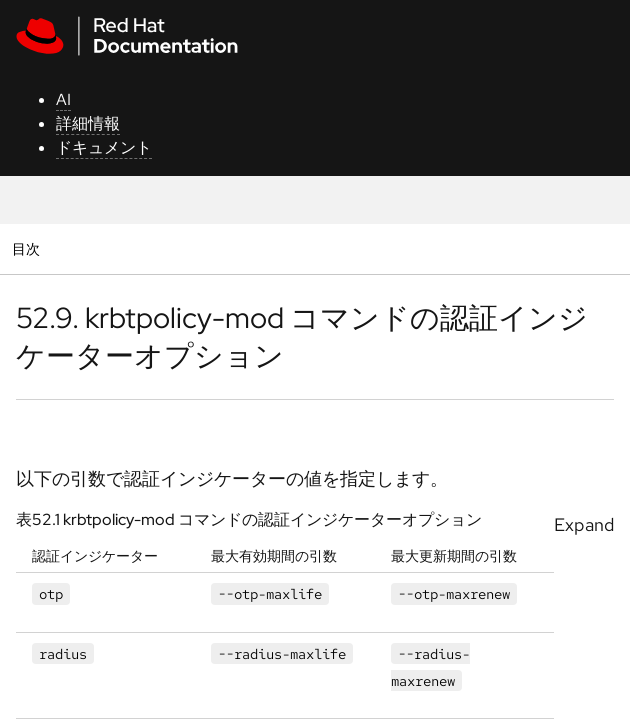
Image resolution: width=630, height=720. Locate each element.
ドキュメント (104, 147)
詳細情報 (88, 123)
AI (63, 99)
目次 (28, 248)
